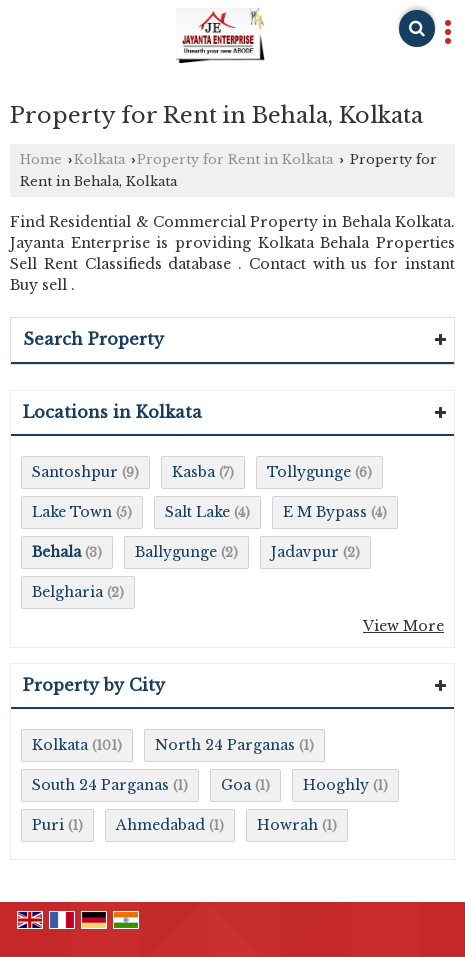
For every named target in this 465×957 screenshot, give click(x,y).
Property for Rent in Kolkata (235, 159)
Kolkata (99, 159)
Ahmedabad (160, 825)
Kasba (193, 472)
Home (41, 159)
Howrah (287, 825)
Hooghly (336, 785)
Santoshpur (75, 472)
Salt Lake (197, 512)
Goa (236, 785)
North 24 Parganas (225, 745)
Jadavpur (305, 552)
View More (403, 626)
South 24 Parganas (100, 785)
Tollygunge (309, 472)
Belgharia (67, 592)
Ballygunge (176, 552)
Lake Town (72, 512)
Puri (48, 825)
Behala (56, 552)
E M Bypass (325, 512)
